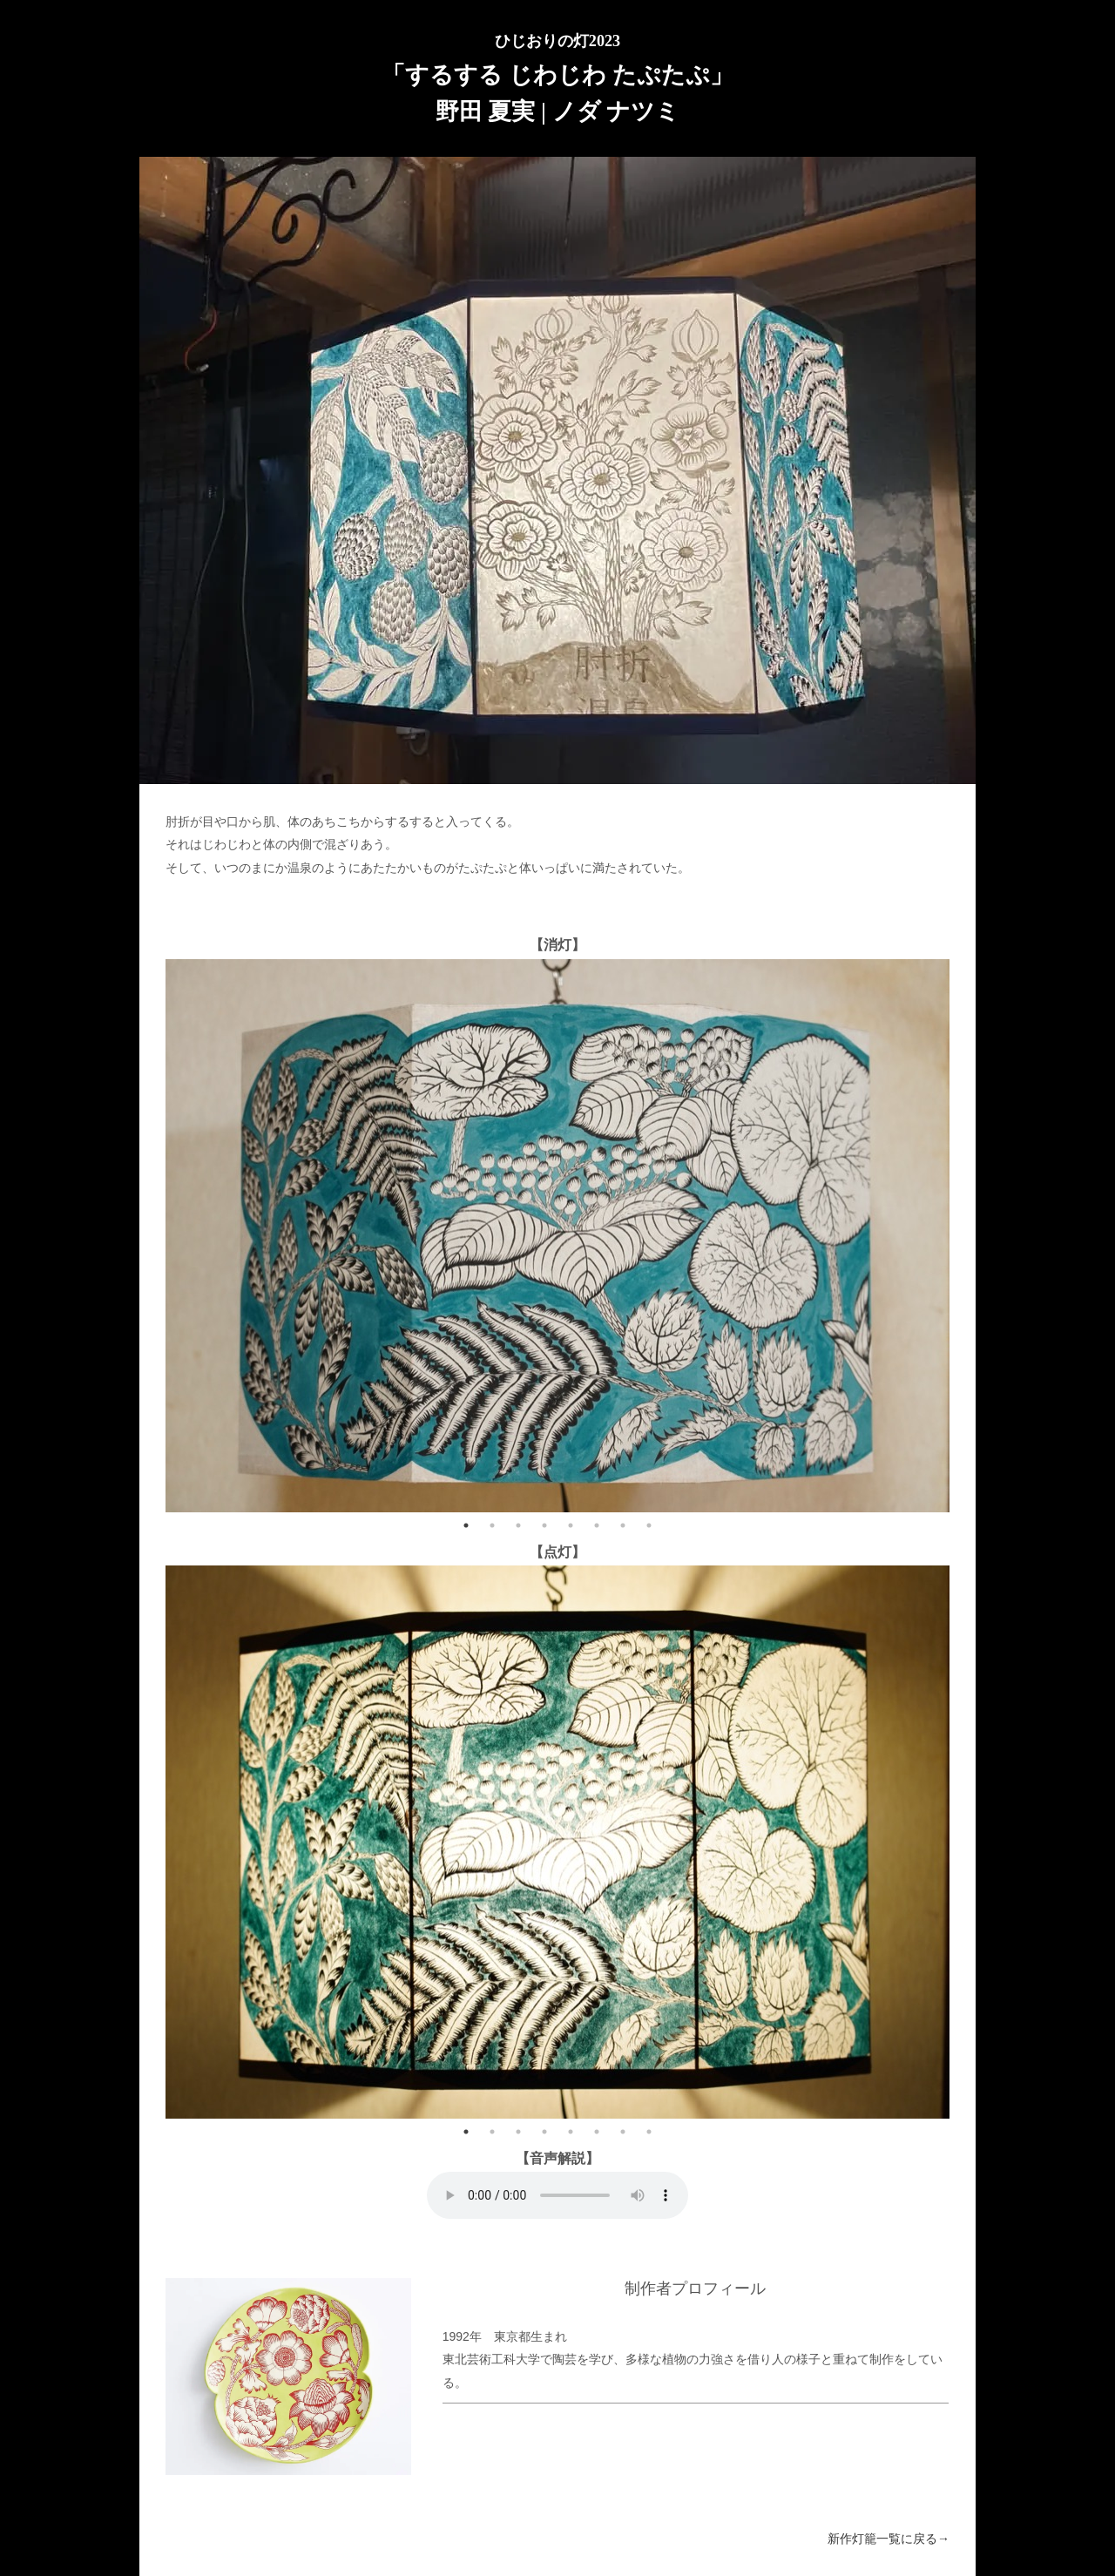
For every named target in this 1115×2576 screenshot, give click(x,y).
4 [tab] (544, 1525)
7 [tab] (623, 1525)
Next (962, 1235)
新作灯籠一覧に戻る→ (888, 2539)
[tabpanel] (557, 1235)
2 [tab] (492, 1525)
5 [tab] (570, 1525)
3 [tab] (518, 1525)
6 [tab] (596, 1525)
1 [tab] (466, 1525)
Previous (152, 1235)
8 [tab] (649, 1525)
